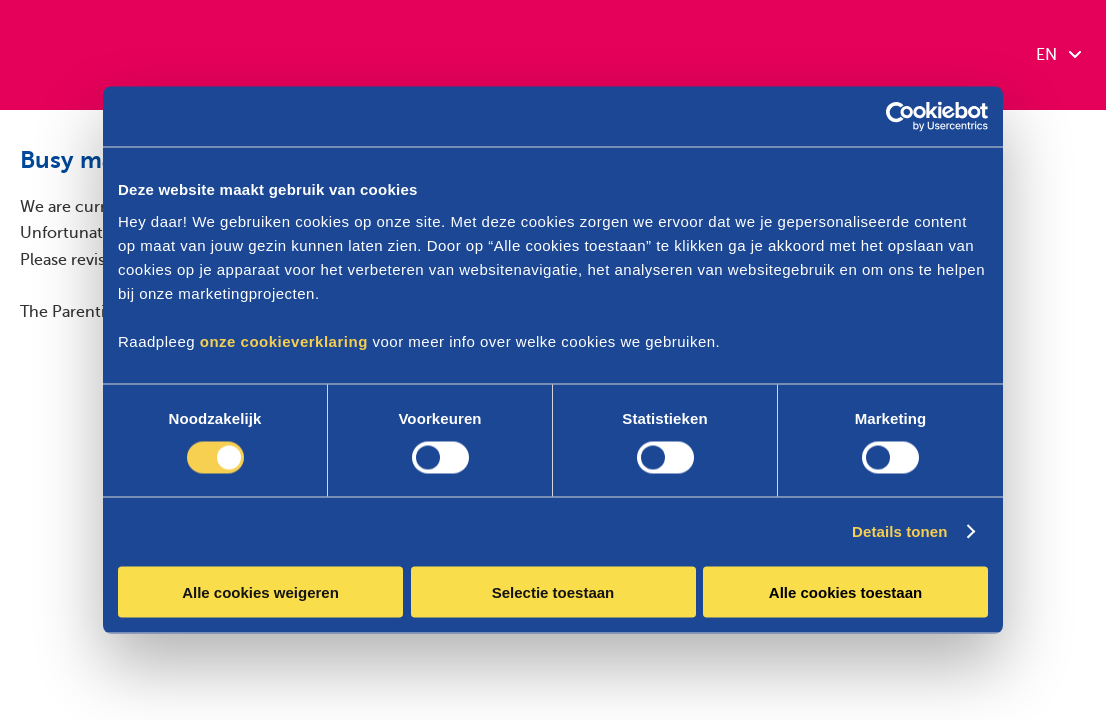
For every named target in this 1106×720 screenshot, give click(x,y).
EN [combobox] (1058, 55)
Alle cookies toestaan (845, 591)
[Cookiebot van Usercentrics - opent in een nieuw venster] (900, 117)
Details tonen (899, 531)
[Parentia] (100, 55)
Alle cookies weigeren (260, 591)
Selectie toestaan (553, 591)
